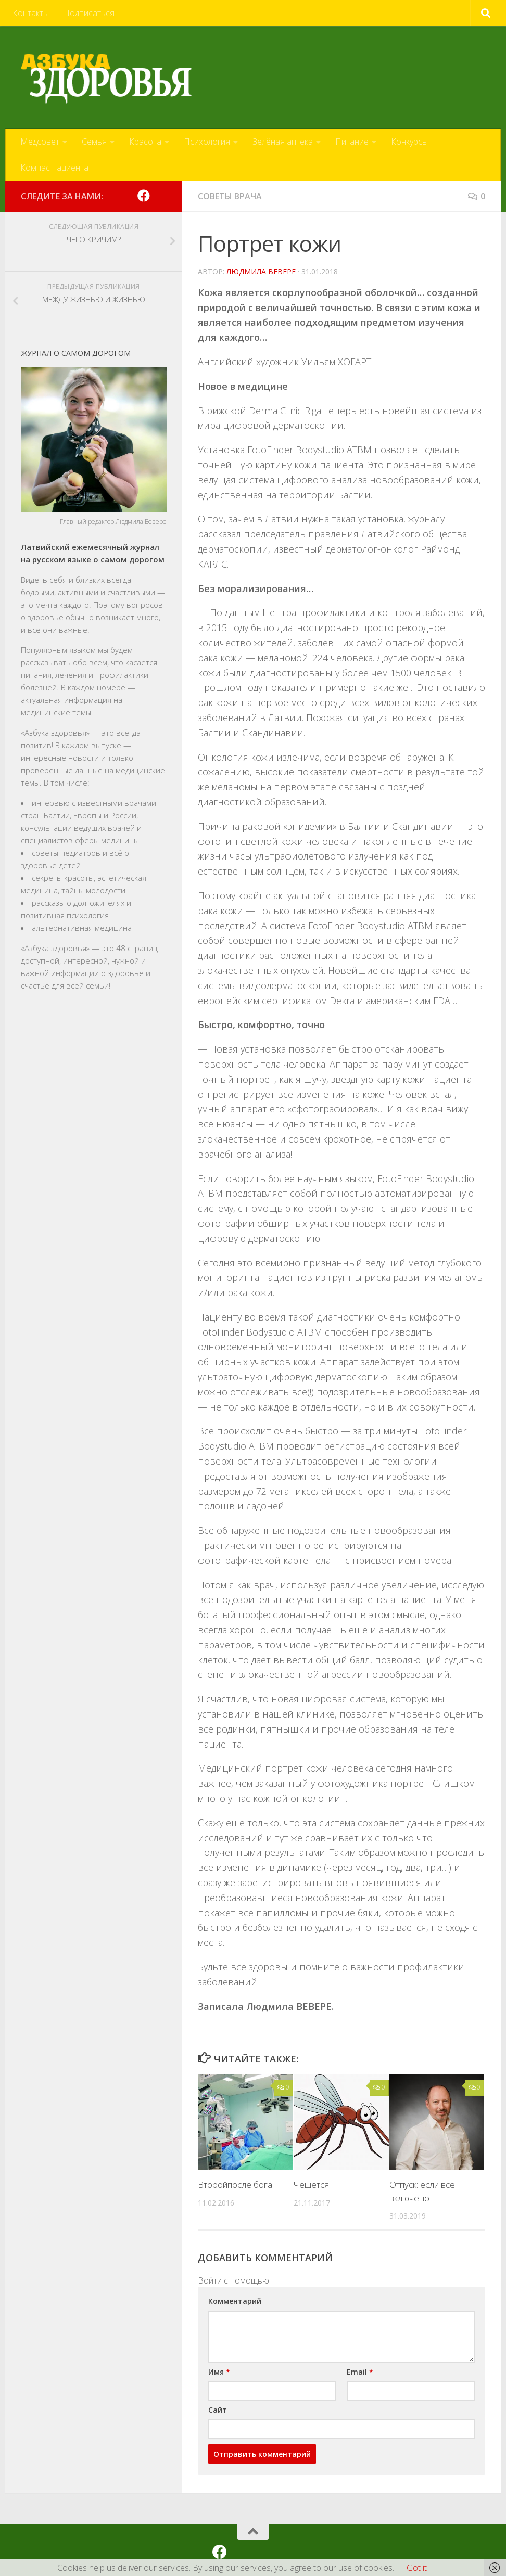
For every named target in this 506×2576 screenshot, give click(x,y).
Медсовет (39, 141)
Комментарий (234, 2301)
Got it (417, 2567)
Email (360, 2372)
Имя (219, 2372)
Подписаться (89, 13)
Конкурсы (409, 141)
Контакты (30, 13)
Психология (207, 141)
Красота (145, 141)
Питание (352, 141)
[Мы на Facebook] (143, 195)
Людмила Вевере (261, 271)
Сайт (217, 2410)
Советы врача (230, 196)
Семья (94, 141)
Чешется (311, 2184)
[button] (277, 2278)
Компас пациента (54, 167)
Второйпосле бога (235, 2184)
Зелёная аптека (282, 141)
